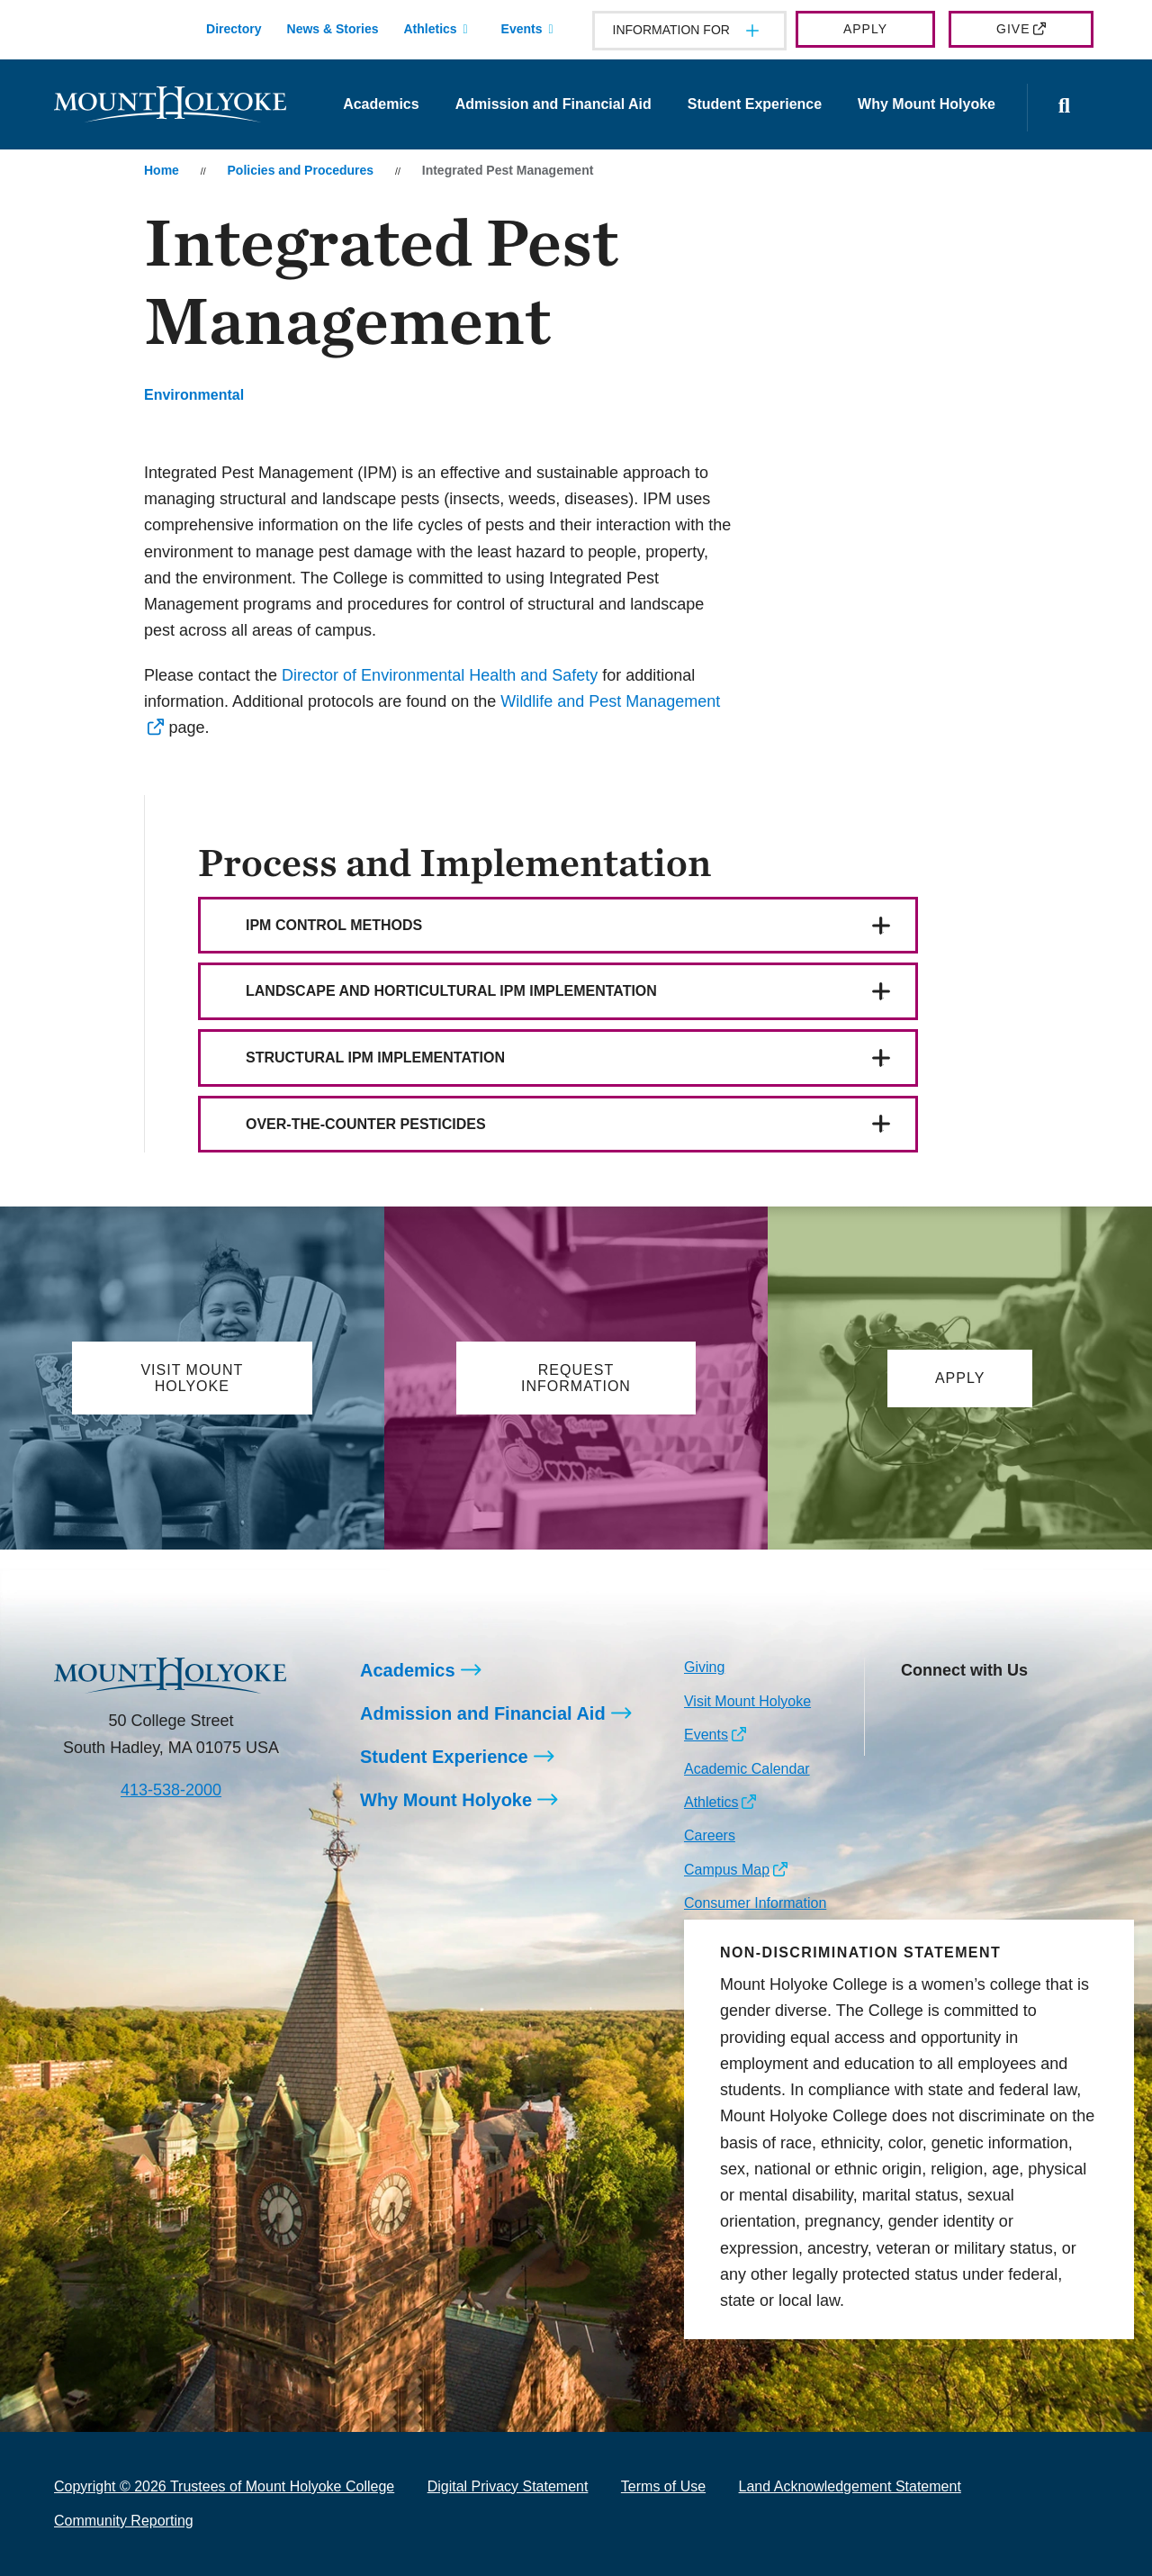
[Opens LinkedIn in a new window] (995, 1712)
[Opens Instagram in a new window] (914, 1712)
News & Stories (333, 29)
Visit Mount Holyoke (747, 1701)
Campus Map (727, 1869)
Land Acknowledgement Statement (850, 2486)
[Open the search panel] (1065, 107)
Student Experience (755, 104)
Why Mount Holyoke (926, 104)
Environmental (194, 394)
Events (522, 29)
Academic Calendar (747, 1768)
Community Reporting (124, 2520)
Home (161, 170)
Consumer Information (755, 1903)
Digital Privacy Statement (508, 2486)
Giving (704, 1667)
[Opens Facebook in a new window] (954, 1712)
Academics (381, 104)
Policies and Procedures (301, 170)
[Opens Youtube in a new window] (1035, 1712)
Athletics (429, 29)
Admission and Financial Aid (553, 104)
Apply (865, 29)
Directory (233, 29)
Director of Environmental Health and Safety (440, 675)
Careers (709, 1835)
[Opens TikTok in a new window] (914, 1741)
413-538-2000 (171, 1790)
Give (1013, 29)
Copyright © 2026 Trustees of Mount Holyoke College (224, 2486)
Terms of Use (663, 2486)
